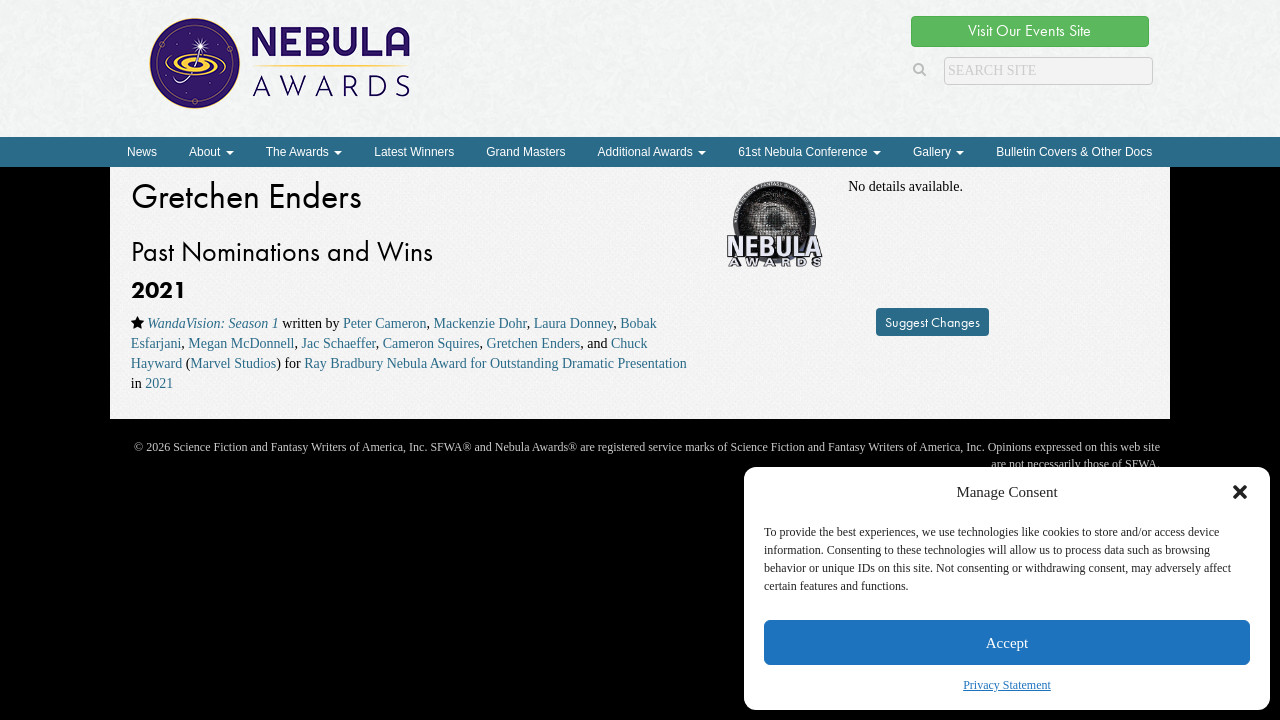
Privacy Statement (1007, 685)
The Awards (304, 152)
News (142, 152)
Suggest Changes (932, 322)
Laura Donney (574, 323)
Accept (1007, 643)
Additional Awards (652, 152)
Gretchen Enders (534, 343)
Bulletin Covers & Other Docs (1074, 152)
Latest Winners (414, 152)
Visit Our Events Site (1029, 30)
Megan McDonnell (241, 343)
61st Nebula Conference (809, 152)
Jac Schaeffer (339, 343)
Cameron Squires (431, 343)
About (211, 152)
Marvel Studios (233, 363)
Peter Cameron (385, 323)
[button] (1240, 492)
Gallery (938, 152)
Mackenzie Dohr (480, 323)
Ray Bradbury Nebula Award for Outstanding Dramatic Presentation (495, 363)
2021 (159, 383)
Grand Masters (525, 152)
